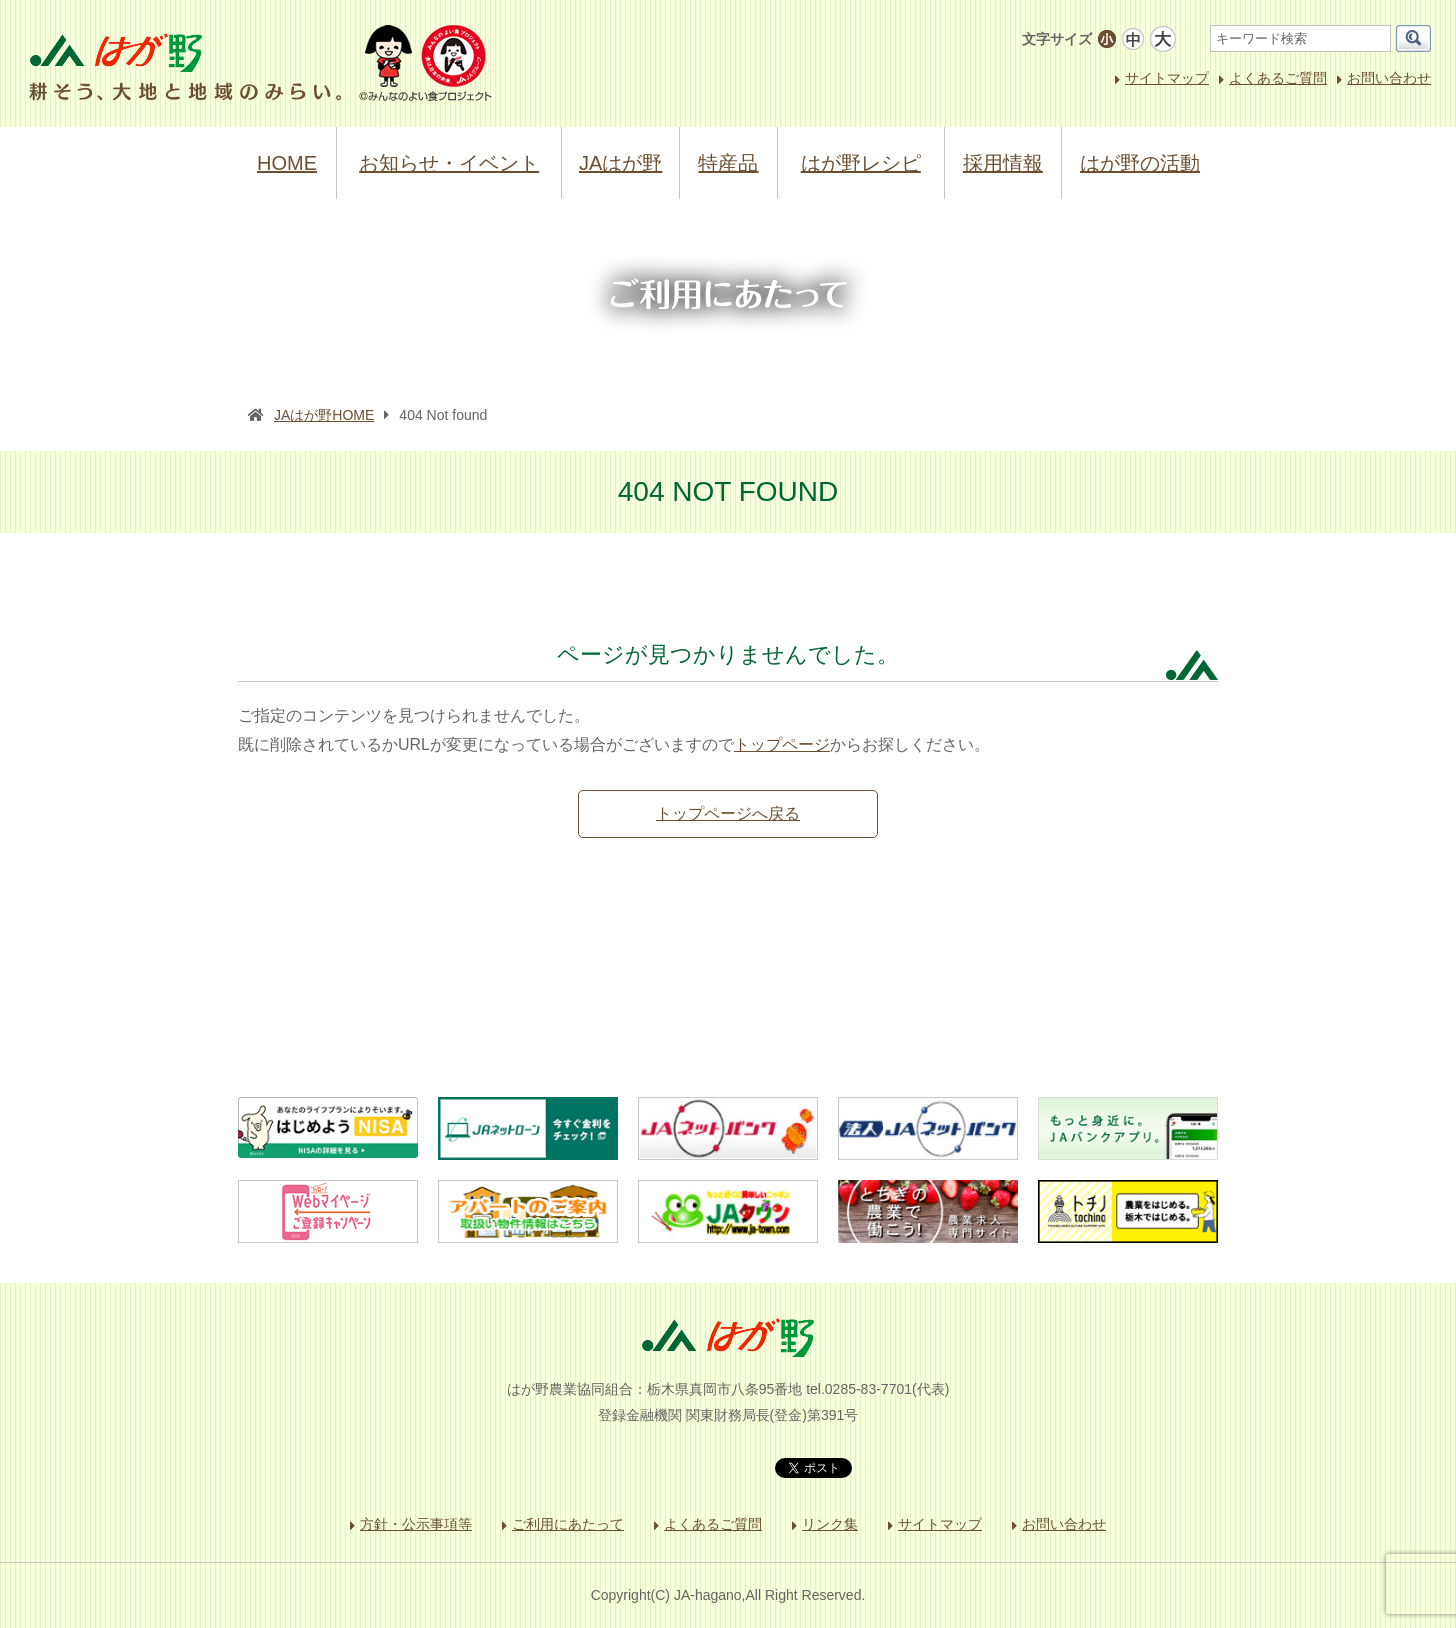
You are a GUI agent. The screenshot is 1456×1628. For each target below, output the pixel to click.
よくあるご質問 (1278, 78)
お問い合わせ (1389, 78)
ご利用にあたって (568, 1524)
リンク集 (830, 1524)
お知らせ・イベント (449, 163)
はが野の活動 (1140, 163)
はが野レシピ (861, 163)
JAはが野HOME (324, 415)
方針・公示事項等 (416, 1524)
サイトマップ (1167, 78)
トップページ (782, 744)
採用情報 (1003, 163)
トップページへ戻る (728, 813)
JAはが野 (620, 163)
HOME (287, 163)
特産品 (728, 163)
